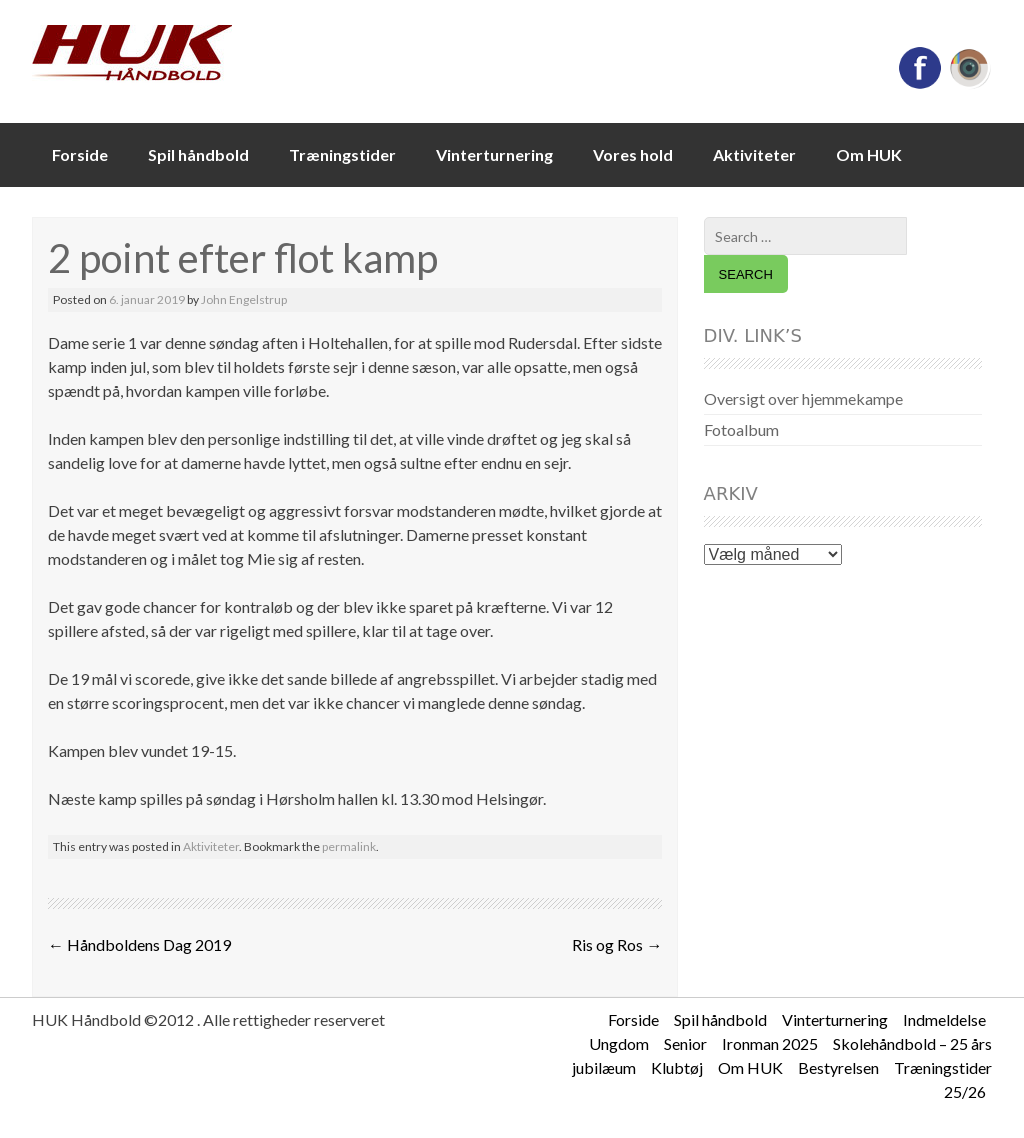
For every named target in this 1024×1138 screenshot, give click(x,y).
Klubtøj (677, 1067)
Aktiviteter (754, 154)
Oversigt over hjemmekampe (803, 398)
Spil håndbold (198, 154)
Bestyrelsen (838, 1067)
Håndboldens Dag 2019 (139, 944)
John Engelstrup (244, 299)
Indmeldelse (944, 1019)
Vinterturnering (494, 154)
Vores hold (633, 154)
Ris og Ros (617, 944)
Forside (80, 154)
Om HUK (869, 154)
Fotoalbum (741, 429)
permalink (349, 846)
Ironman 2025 (770, 1043)
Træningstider (342, 154)
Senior (685, 1043)
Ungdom (619, 1043)
